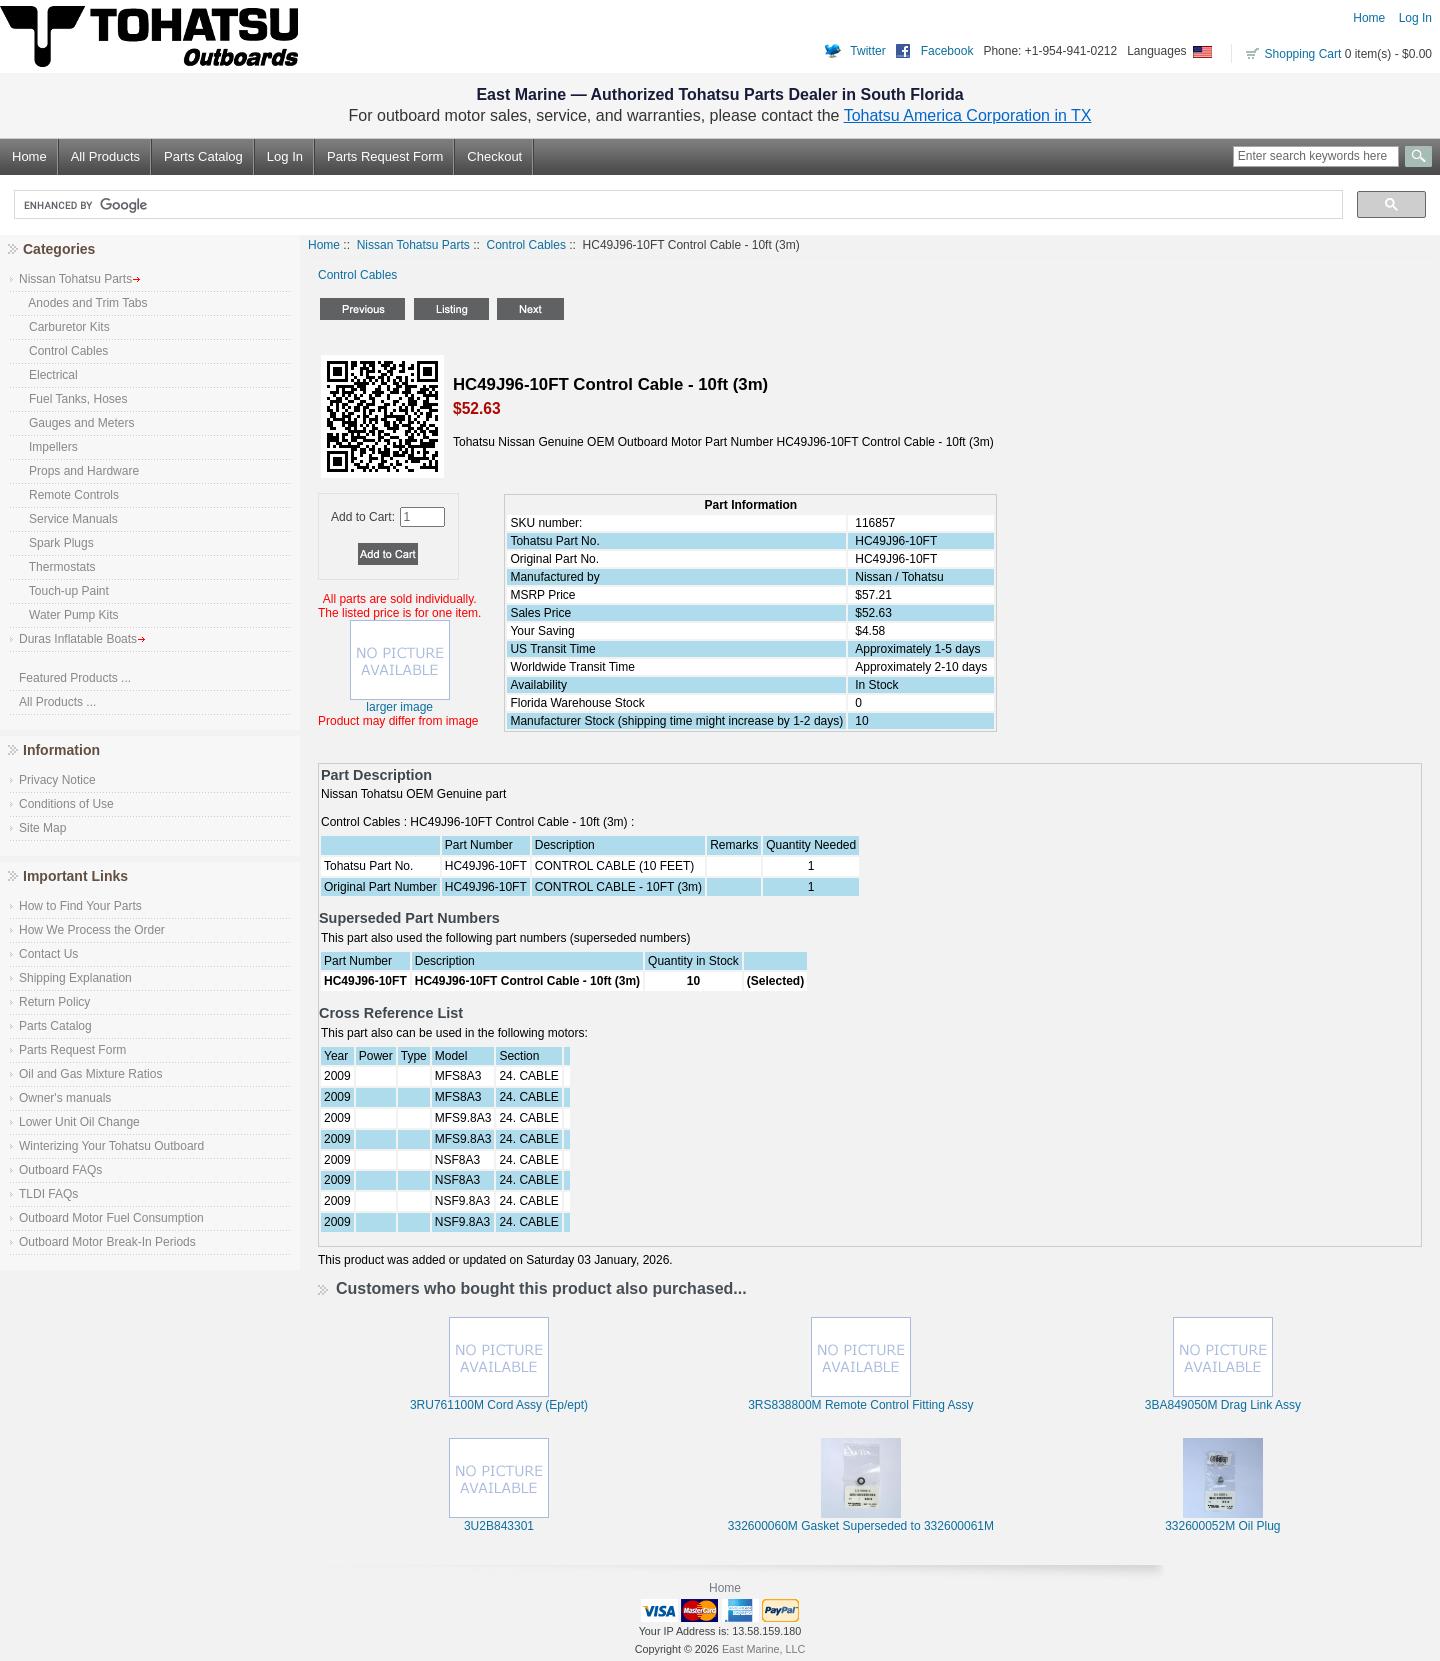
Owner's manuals (65, 1098)
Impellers (48, 447)
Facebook (947, 51)
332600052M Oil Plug (1222, 1526)
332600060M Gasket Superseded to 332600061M (861, 1526)
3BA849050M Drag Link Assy (1223, 1405)
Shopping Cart (1303, 54)
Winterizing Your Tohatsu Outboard (111, 1146)
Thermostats (57, 567)
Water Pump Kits (69, 615)
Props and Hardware (79, 471)
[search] (676, 205)
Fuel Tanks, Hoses (73, 399)
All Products (105, 156)
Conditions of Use (66, 804)
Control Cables (526, 245)
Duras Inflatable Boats (82, 639)
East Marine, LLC (763, 1649)
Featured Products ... (75, 678)
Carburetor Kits (64, 327)
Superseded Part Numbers (409, 918)
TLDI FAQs (48, 1194)
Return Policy (54, 1002)
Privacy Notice (57, 780)
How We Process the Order (92, 930)
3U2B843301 (499, 1526)
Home (1369, 18)
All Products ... (57, 702)
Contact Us (48, 954)
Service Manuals (68, 519)
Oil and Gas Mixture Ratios (90, 1074)
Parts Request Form (385, 156)
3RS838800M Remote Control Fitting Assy (860, 1405)
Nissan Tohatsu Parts (413, 245)
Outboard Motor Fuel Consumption (111, 1218)
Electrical (48, 375)
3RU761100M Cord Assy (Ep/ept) (499, 1405)
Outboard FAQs (60, 1170)
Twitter (867, 51)
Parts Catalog (203, 156)
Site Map (42, 828)
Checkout (494, 156)
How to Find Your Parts (80, 906)
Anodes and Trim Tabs (83, 303)
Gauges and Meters (76, 423)
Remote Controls (69, 495)
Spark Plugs (56, 543)
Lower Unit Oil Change (79, 1122)
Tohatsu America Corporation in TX (968, 115)
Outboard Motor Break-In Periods (107, 1242)
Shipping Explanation (75, 978)
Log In (1415, 18)
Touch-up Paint (64, 591)
